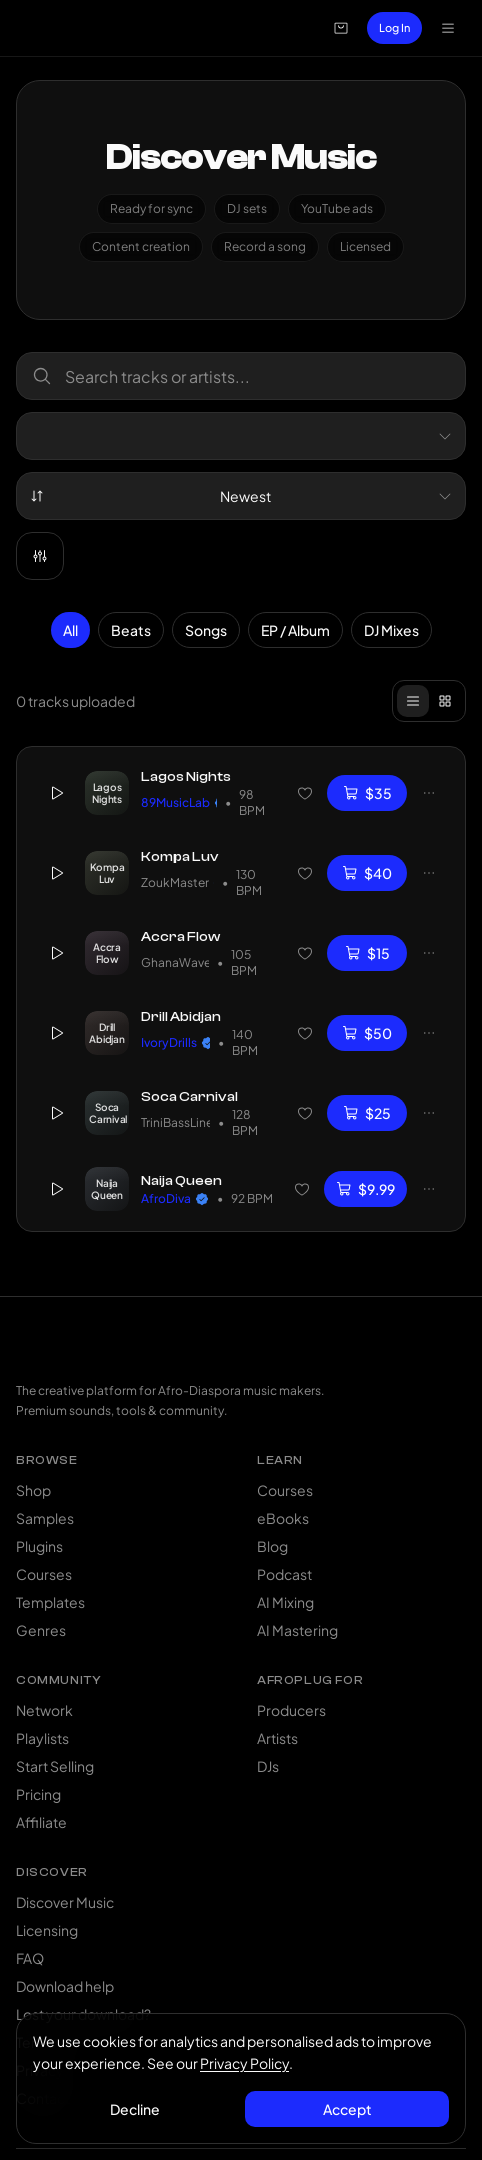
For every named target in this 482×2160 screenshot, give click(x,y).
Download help (65, 1986)
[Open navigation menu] (448, 28)
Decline (135, 2109)
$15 (367, 953)
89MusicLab (179, 802)
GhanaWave (175, 962)
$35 (367, 793)
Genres (41, 1630)
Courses (44, 1574)
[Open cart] (341, 28)
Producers (291, 1710)
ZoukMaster (177, 882)
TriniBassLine (175, 1122)
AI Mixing (285, 1602)
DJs (268, 1766)
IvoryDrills (175, 1042)
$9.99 (365, 1188)
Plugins (39, 1546)
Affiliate (41, 1822)
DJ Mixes (391, 630)
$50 (367, 1033)
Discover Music (65, 1902)
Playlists (42, 1738)
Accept (347, 2109)
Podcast (284, 1574)
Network (44, 1710)
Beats (131, 630)
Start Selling (55, 1766)
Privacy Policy (244, 2063)
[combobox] (241, 436)
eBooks (283, 1518)
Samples (45, 1518)
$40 (367, 873)
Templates (50, 1602)
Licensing (47, 1930)
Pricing (38, 1794)
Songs (206, 630)
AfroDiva (175, 1197)
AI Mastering (297, 1630)
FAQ (30, 1958)
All (70, 630)
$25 (367, 1113)
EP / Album (295, 630)
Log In (394, 27)
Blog (272, 1546)
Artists (277, 1738)
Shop (33, 1490)
